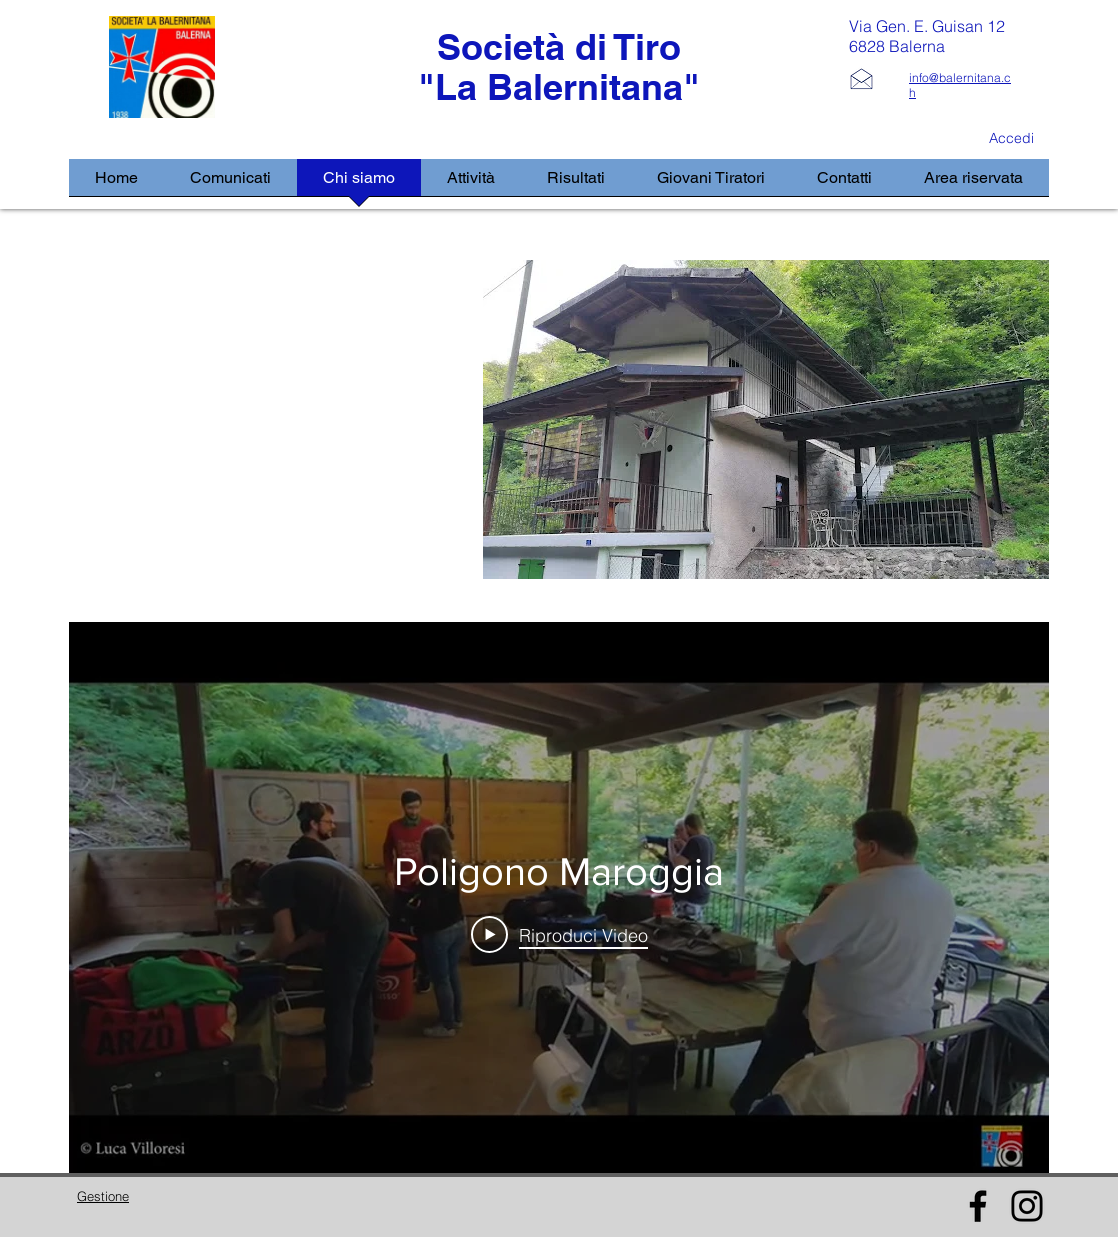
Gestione (103, 1196)
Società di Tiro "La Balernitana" (559, 66)
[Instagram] (1027, 1206)
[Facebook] (978, 1206)
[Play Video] (559, 935)
